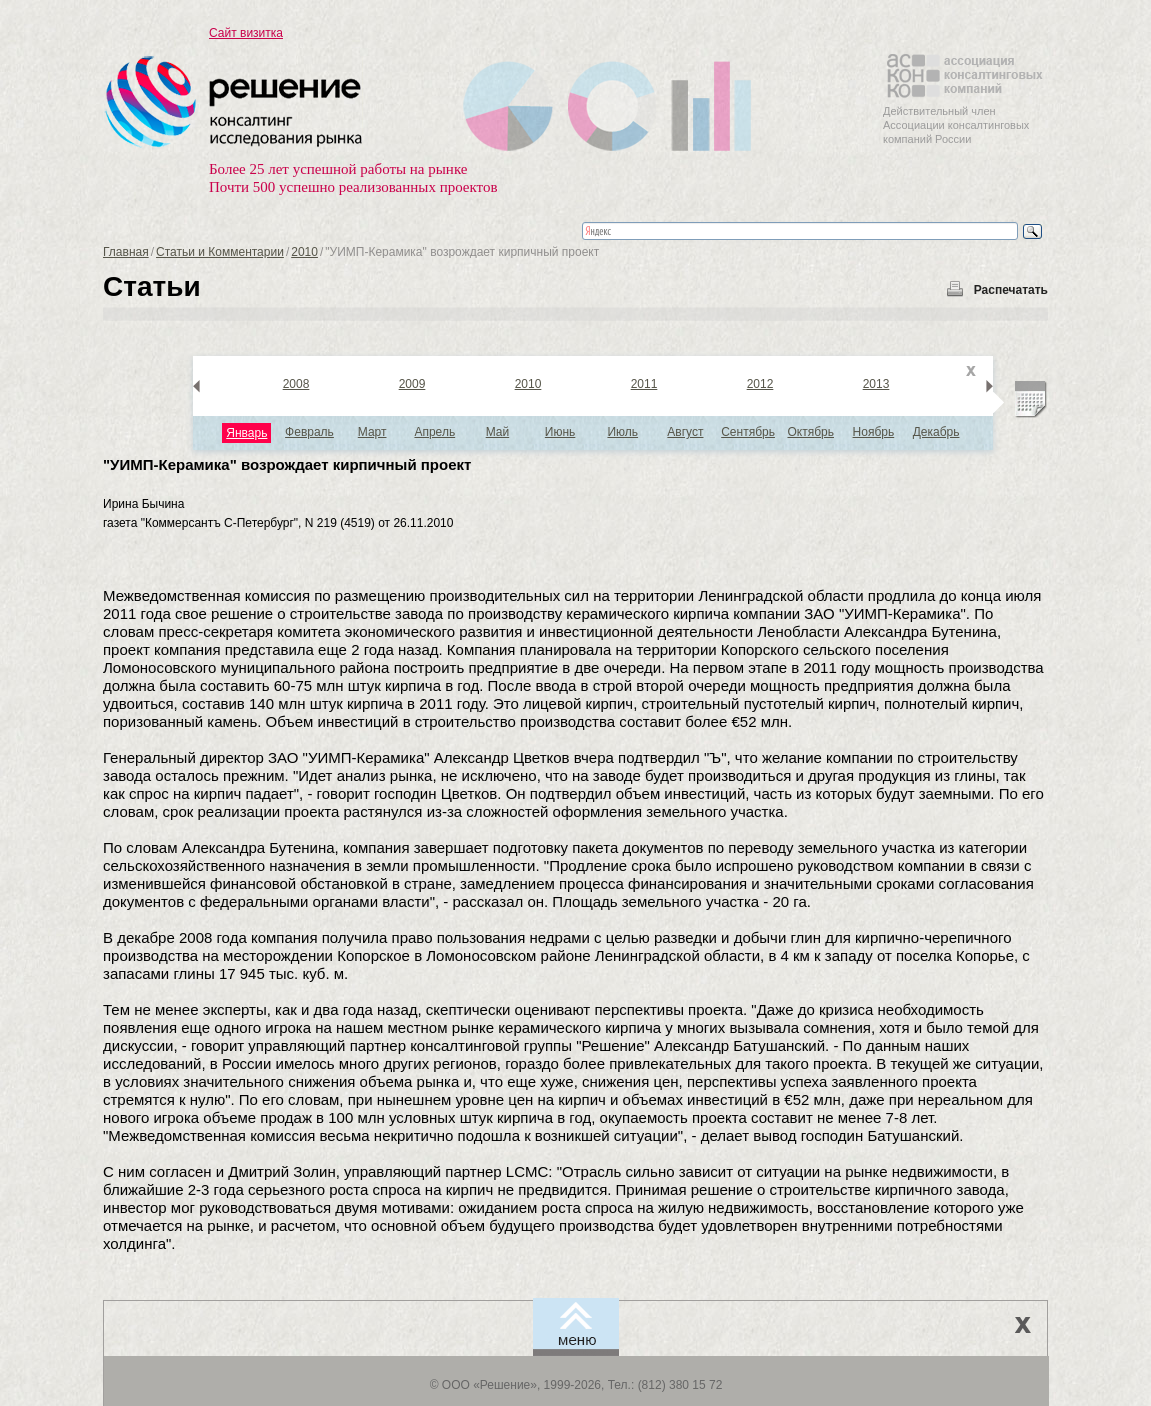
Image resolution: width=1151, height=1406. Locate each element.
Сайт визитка (246, 33)
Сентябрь (748, 432)
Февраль (309, 432)
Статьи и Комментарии (220, 252)
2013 (876, 384)
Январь (246, 433)
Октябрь (810, 432)
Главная (126, 252)
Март (372, 432)
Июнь (560, 432)
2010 (304, 252)
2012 (760, 384)
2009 (412, 384)
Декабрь (936, 432)
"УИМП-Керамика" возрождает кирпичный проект (287, 464)
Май (498, 432)
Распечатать (1011, 290)
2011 (644, 384)
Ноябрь (874, 432)
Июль (622, 432)
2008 (296, 384)
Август (685, 432)
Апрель (434, 432)
